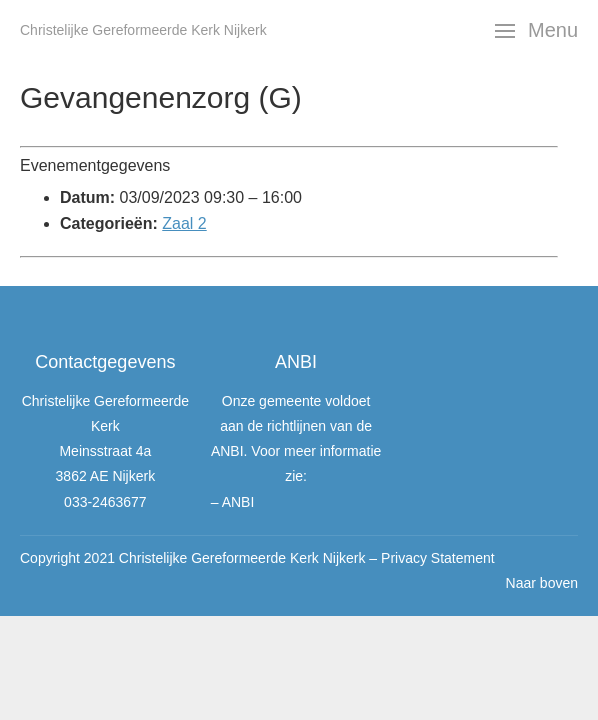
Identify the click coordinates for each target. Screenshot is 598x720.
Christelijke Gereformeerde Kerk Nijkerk (143, 30)
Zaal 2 (184, 223)
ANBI (238, 502)
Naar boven (542, 583)
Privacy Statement (438, 558)
